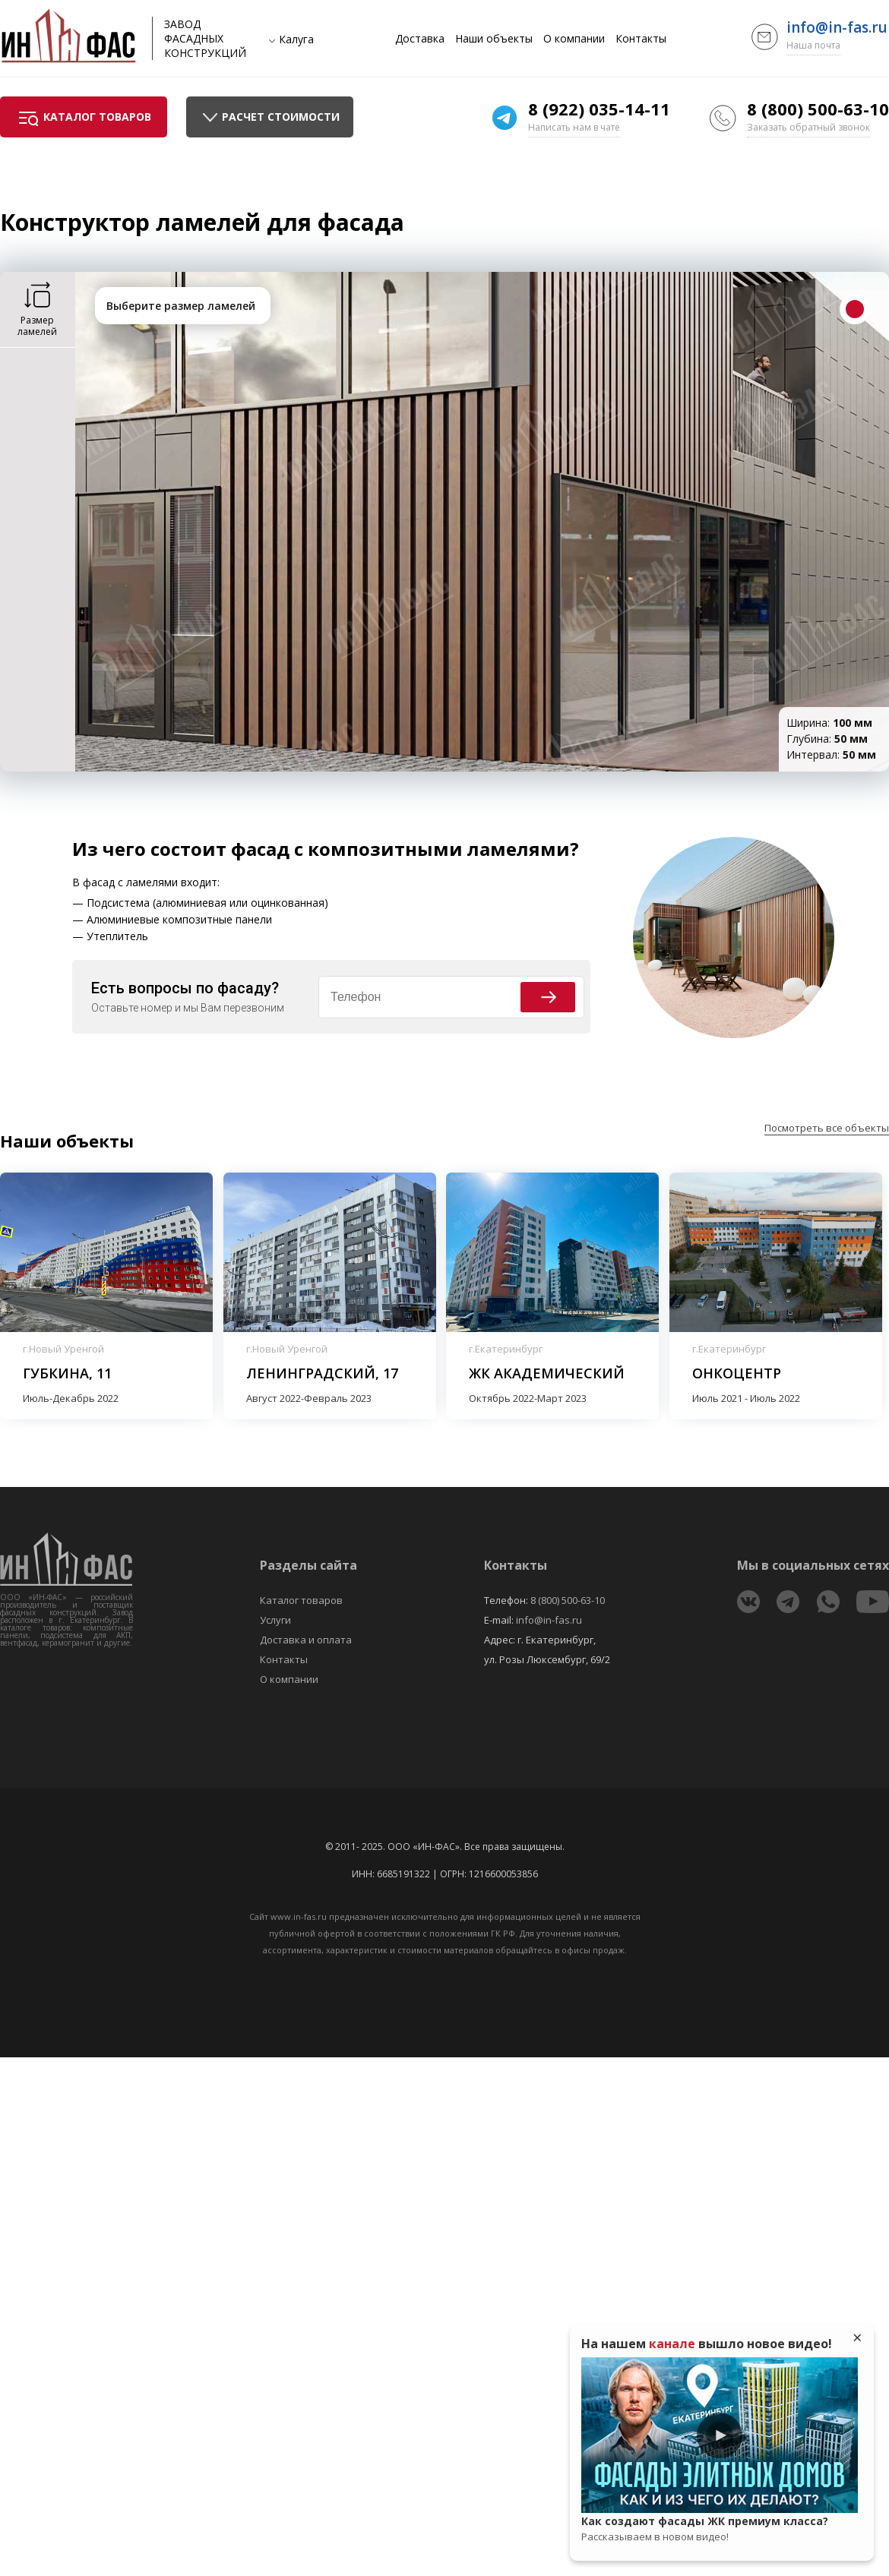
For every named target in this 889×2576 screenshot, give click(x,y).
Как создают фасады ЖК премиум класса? (719, 2529)
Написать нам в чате (574, 127)
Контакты (640, 38)
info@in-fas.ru (836, 27)
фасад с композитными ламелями (400, 848)
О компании (574, 38)
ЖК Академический (547, 1373)
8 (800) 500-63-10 (818, 108)
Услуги (275, 1620)
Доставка (419, 38)
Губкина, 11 (67, 1373)
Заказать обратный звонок (808, 127)
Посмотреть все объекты (826, 1128)
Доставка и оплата (306, 1639)
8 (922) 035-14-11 (599, 108)
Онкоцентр (736, 1373)
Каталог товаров (301, 1600)
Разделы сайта (308, 1565)
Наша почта (813, 45)
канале (672, 2343)
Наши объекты (494, 38)
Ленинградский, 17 (322, 1373)
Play (719, 2435)
